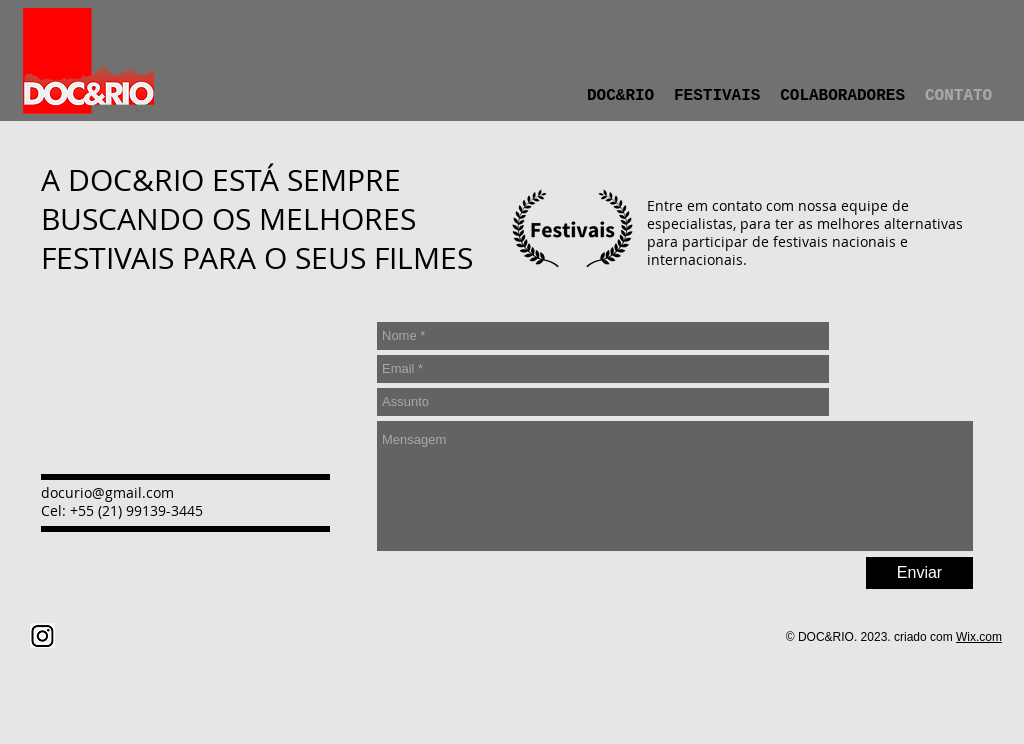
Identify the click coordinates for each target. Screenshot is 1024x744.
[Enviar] (919, 573)
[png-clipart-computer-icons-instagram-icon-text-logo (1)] (42, 635)
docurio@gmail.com (107, 492)
